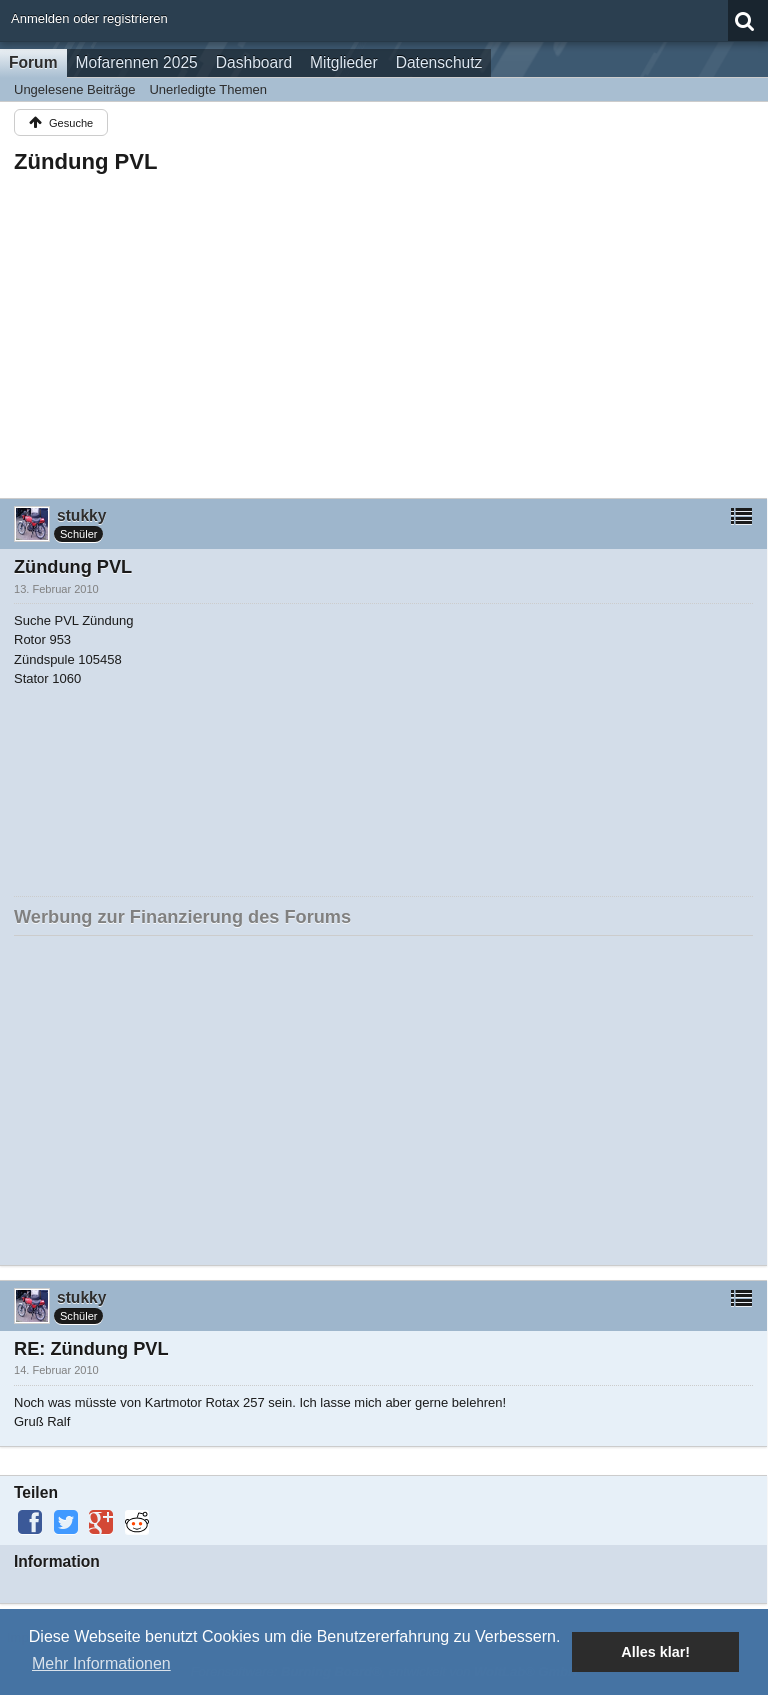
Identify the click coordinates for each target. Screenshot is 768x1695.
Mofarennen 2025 (137, 62)
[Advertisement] (383, 330)
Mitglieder (344, 62)
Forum (33, 62)
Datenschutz (439, 62)
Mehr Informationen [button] (101, 1663)
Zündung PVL (86, 161)
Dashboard (254, 62)
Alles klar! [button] (655, 1652)
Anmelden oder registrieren (89, 18)
